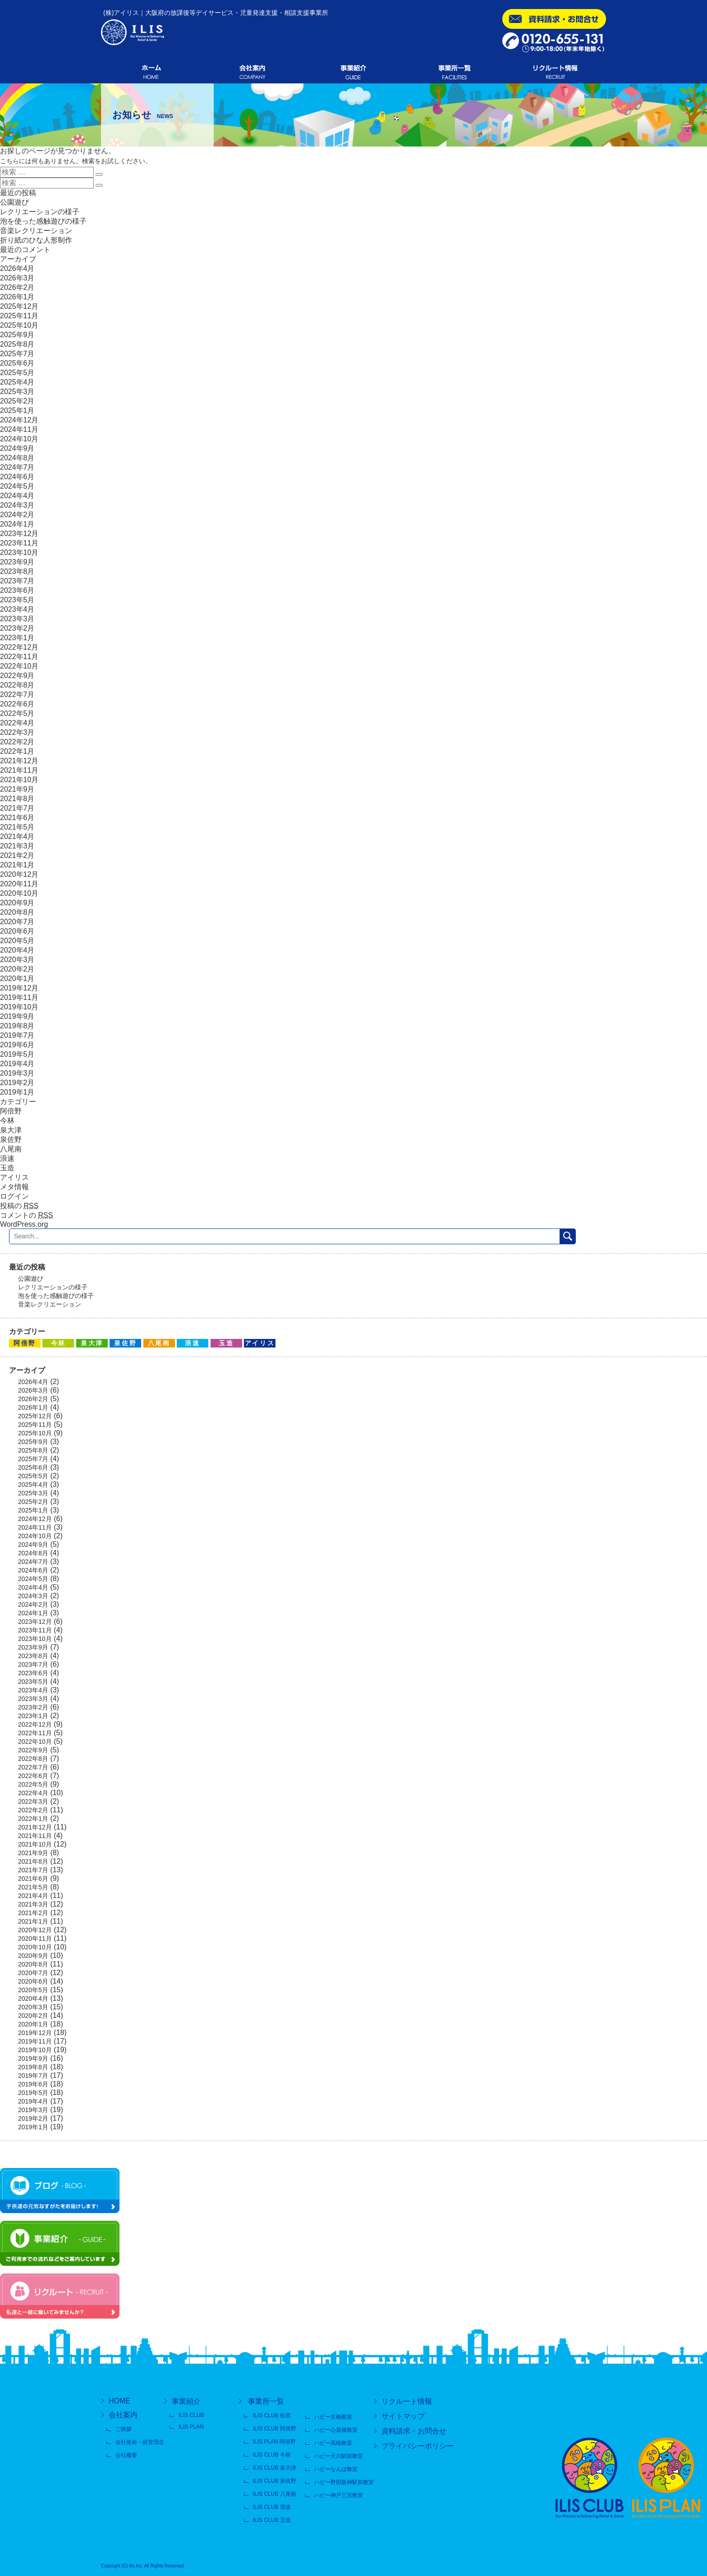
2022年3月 (17, 732)
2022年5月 (17, 713)
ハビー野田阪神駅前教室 (344, 2482)
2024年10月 (19, 439)
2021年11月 (19, 770)
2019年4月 (17, 1064)
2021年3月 (17, 846)
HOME (119, 2401)
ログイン (14, 1196)
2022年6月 (17, 704)
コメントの (26, 1215)
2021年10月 (19, 780)
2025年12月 (19, 306)
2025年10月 (19, 325)
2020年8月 (17, 912)
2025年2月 (17, 401)
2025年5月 (17, 372)
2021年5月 (17, 827)
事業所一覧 (266, 2401)
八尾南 (11, 1149)
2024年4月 (17, 496)
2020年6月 (17, 931)
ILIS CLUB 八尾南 (274, 2494)
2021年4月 (17, 836)
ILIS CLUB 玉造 (272, 2520)
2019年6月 (17, 1045)
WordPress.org (24, 1224)
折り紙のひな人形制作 (36, 240)
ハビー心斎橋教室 (336, 2430)
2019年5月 (17, 1054)
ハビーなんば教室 (336, 2469)
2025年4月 (17, 382)
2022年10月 (19, 666)
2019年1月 (17, 1092)
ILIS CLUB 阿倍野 (274, 2428)
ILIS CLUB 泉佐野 (274, 2481)
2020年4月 (17, 950)
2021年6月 (17, 817)
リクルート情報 (406, 2401)
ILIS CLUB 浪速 (272, 2507)
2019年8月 (17, 1026)
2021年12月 (19, 761)
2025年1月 (17, 410)
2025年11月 (19, 316)
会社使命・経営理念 (139, 2442)
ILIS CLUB (191, 2415)
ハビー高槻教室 (333, 2443)
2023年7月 (17, 581)
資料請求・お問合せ (413, 2431)
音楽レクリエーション (36, 230)
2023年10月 (19, 552)
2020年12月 (19, 874)
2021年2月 (17, 855)
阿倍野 (11, 1111)
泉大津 (11, 1130)
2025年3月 (17, 391)
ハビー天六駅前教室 (338, 2456)
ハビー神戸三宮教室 (338, 2495)
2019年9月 (17, 1016)
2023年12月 (19, 533)
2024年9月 (17, 448)
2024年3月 (17, 505)
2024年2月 (17, 514)
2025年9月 (17, 335)
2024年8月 (17, 458)
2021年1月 (17, 865)
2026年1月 (17, 297)
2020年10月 (19, 893)
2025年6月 (17, 363)
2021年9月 (17, 789)
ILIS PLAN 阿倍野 (274, 2441)
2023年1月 (17, 638)
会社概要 (126, 2455)
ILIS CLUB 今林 (272, 2455)
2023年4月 (17, 609)
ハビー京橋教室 (333, 2417)
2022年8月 (17, 685)
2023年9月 (17, 562)
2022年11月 (19, 656)
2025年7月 (17, 354)
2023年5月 (17, 600)
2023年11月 (19, 543)
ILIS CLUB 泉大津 (274, 2468)
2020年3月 (17, 959)
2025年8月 (17, 344)
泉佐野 (11, 1139)
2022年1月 (17, 751)
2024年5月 (17, 486)
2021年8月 (17, 798)
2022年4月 (17, 723)
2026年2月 (17, 287)
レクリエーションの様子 (39, 211)
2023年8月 (17, 571)
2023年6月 (17, 590)
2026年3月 (17, 278)
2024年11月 (19, 429)
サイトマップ (403, 2416)
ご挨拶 (123, 2429)
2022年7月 (17, 694)
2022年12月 (19, 647)
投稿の (19, 1206)
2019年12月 (19, 988)
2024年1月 (17, 524)
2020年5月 (17, 940)
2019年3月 (17, 1073)
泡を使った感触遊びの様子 (43, 221)
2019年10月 (19, 1007)
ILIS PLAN (191, 2427)
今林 (7, 1120)
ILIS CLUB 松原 (272, 2415)
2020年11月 (19, 884)
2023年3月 (17, 619)
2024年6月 (17, 477)
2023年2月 (17, 628)
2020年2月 (17, 969)
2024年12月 (19, 420)
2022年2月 (17, 742)
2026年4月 (17, 268)
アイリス (14, 1177)
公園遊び (14, 202)
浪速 (7, 1158)
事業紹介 (186, 2401)
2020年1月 (17, 978)
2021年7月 (17, 808)
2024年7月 (17, 467)
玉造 (7, 1168)
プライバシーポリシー (417, 2446)
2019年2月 (17, 1082)
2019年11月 (19, 997)
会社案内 (123, 2415)
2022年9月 (17, 675)
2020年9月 (17, 903)
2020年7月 (17, 922)
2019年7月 (17, 1035)
